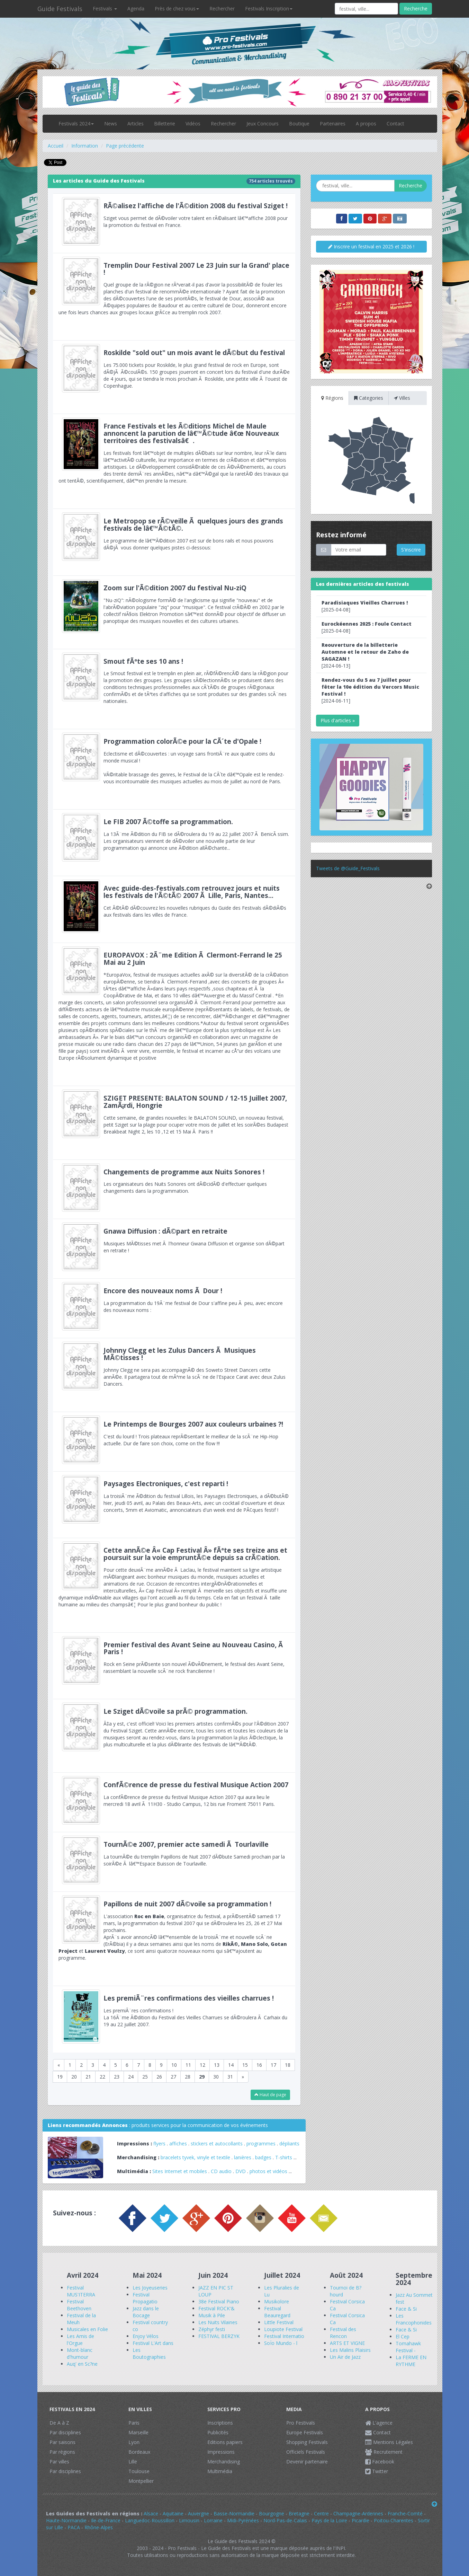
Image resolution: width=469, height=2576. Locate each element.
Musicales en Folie (87, 2329)
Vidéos (193, 123)
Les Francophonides (414, 2319)
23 (116, 2076)
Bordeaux (139, 2452)
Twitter (376, 2471)
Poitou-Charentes (393, 2520)
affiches (178, 2143)
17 (273, 2065)
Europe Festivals (304, 2432)
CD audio (222, 2171)
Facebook (379, 2461)
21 (88, 2076)
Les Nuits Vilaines (217, 2322)
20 (74, 2076)
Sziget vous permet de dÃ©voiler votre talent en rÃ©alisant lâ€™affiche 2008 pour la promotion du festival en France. (174, 223)
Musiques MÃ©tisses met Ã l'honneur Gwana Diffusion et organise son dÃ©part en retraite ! (174, 1248)
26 (159, 2076)
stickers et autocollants (217, 2143)
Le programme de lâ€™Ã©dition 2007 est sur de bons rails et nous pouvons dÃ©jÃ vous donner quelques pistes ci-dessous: (174, 542)
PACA (73, 2527)
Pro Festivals (300, 2422)
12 (202, 2065)
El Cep (402, 2336)
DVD (240, 2171)
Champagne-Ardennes (358, 2513)
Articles (135, 123)
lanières (242, 2157)
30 (216, 2076)
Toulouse (139, 2471)
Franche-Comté (405, 2513)
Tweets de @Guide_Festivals (348, 868)
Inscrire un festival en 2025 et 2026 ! (371, 246)
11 (188, 2065)
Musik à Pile (211, 2315)
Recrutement (384, 2452)
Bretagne (299, 2513)
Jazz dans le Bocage (146, 2312)
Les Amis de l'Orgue (80, 2339)
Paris (133, 2422)
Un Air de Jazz (345, 2357)
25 (145, 2076)
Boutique (299, 123)
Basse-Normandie (234, 2513)
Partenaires (332, 123)
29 (202, 2076)
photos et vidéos (268, 2171)
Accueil (55, 145)
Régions (332, 398)
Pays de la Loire (329, 2520)
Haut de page (270, 2095)
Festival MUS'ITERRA (81, 2291)
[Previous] (58, 2065)
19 (60, 2076)
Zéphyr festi (211, 2329)
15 (245, 2065)
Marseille (138, 2432)
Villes (402, 398)
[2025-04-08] (365, 606)
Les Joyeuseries (150, 2287)
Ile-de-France (105, 2520)
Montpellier (141, 2481)
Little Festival (279, 2322)
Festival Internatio (284, 2336)
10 (174, 2065)
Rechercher (222, 8)
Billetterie (164, 123)
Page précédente (125, 145)
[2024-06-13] (365, 655)
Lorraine (213, 2520)
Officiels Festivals (305, 2452)
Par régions (62, 2452)
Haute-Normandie (66, 2520)
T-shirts (283, 2157)
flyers (159, 2143)
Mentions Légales (389, 2442)
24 (131, 2076)
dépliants (289, 2143)
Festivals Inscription (268, 8)
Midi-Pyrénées (243, 2520)
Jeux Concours (262, 123)
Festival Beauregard (277, 2312)
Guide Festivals (59, 9)
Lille (132, 2461)
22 (102, 2076)
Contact (395, 123)
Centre (321, 2513)
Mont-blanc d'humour (79, 2353)
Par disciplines (65, 2432)
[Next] (243, 2077)
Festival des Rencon (343, 2332)
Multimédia (219, 2471)
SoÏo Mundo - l (280, 2343)
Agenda (135, 8)
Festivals (105, 8)
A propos (366, 123)
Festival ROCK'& (216, 2308)
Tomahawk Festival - (408, 2347)
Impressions (221, 2452)
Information (84, 145)
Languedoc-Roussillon (149, 2520)
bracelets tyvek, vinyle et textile (195, 2157)
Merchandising (223, 2461)
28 (187, 2076)
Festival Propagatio (145, 2298)
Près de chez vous (177, 8)
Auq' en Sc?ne (82, 2364)
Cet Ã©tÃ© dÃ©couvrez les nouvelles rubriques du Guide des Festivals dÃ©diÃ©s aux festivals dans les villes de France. (174, 909)
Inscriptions (220, 2422)
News (110, 123)
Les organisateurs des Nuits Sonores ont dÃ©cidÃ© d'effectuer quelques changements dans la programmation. (174, 1189)
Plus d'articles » (338, 720)
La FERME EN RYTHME (411, 2360)
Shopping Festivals (307, 2442)
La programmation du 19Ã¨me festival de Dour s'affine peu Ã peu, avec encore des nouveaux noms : (174, 1308)
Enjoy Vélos (146, 2336)
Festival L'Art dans (153, 2343)
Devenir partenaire (307, 2461)
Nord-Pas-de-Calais (285, 2520)
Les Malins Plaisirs (350, 2350)
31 (230, 2076)
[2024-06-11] (370, 690)
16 (259, 2065)
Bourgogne (271, 2513)
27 (173, 2076)
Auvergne (198, 2513)
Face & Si (406, 2308)
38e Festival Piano (218, 2301)
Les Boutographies (149, 2353)
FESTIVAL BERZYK (219, 2336)
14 (231, 2065)
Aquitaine (173, 2513)
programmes (261, 2143)
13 (216, 2065)
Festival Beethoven (79, 2305)
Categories (368, 398)
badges (263, 2157)
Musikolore (276, 2301)
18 (287, 2065)
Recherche (415, 8)
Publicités (217, 2432)
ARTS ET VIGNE (347, 2343)
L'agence (379, 2422)
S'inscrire (411, 549)
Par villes (59, 2461)
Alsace (151, 2513)
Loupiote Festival (283, 2329)
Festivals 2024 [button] (76, 123)
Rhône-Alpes (98, 2527)
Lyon (133, 2442)
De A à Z (59, 2422)
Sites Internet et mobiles (179, 2171)
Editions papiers (225, 2442)
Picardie (360, 2520)
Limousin (189, 2520)
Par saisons (62, 2442)
